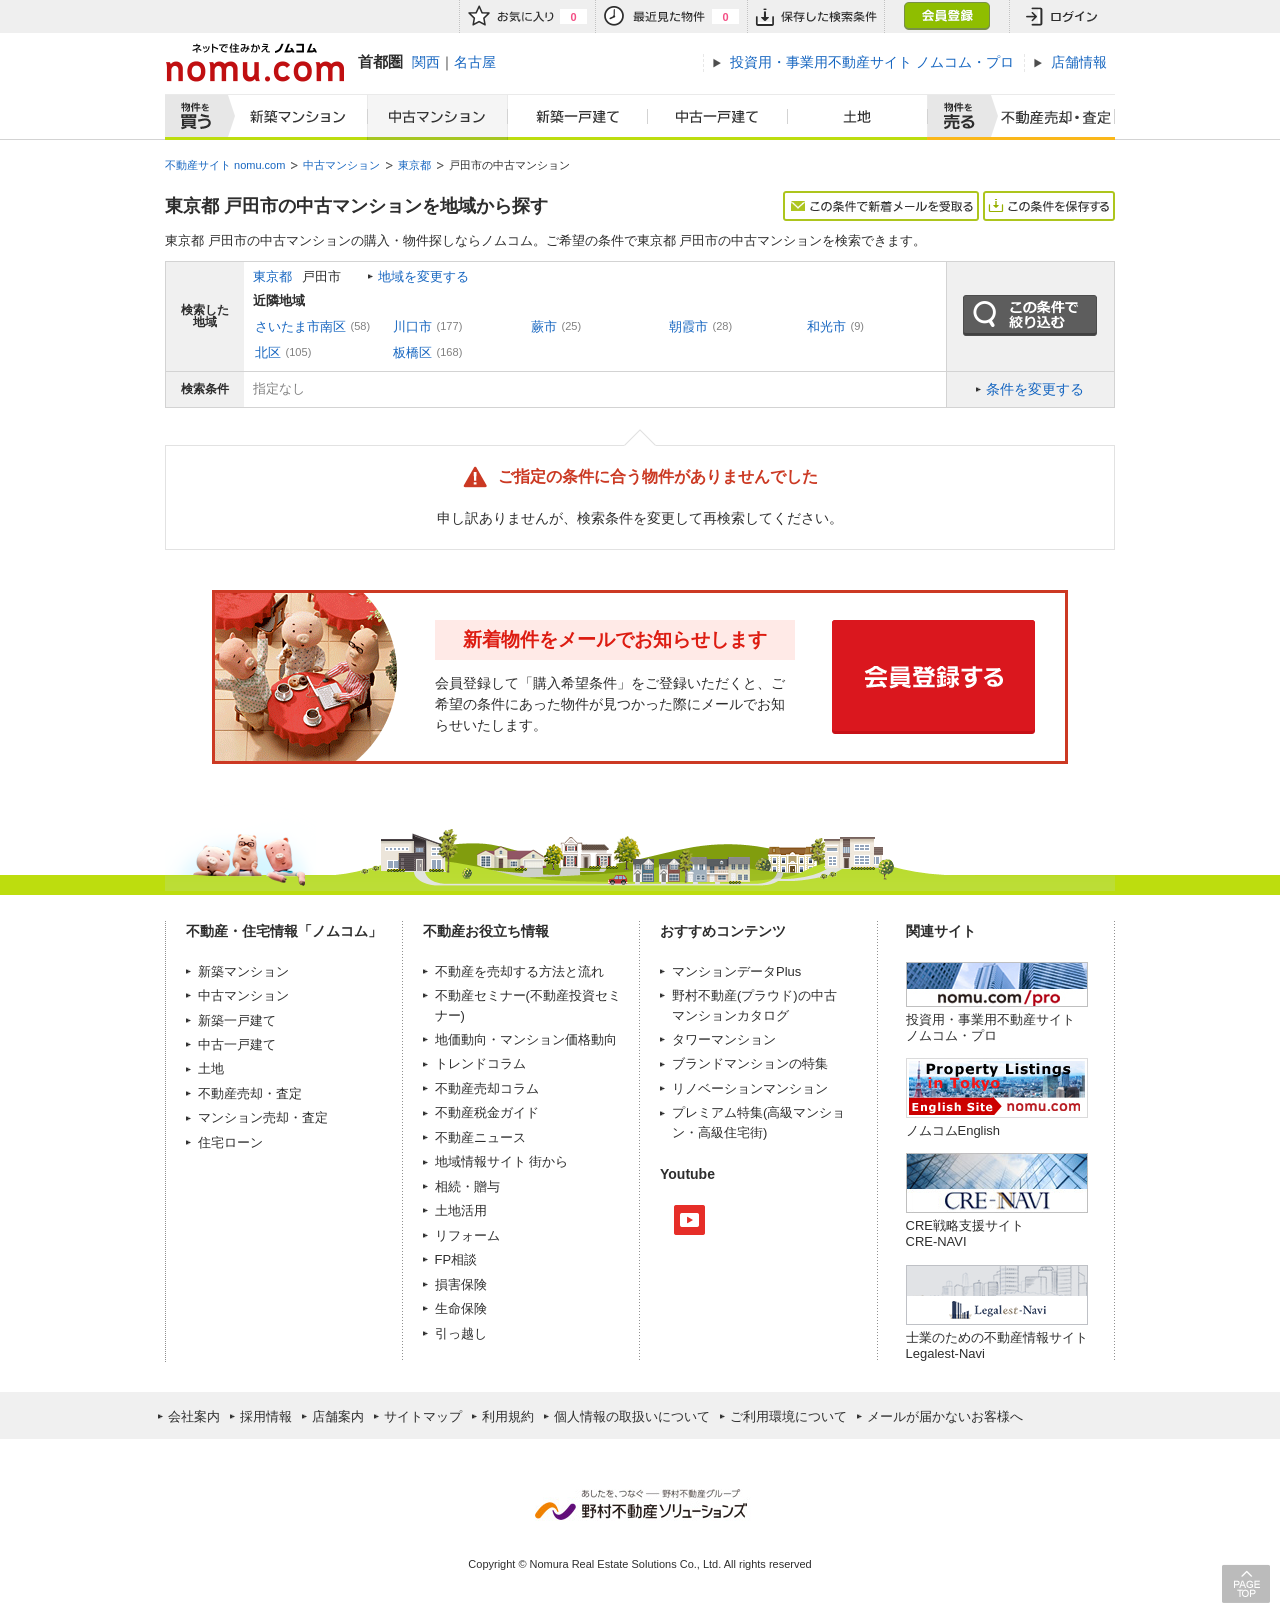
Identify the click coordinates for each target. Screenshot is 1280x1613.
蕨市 (544, 326)
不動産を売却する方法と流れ (519, 971)
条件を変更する (1035, 389)
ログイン (1062, 16)
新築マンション (293, 117)
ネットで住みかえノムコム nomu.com (254, 62)
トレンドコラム (480, 1063)
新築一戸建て (578, 117)
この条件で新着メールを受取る (881, 206)
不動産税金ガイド (487, 1112)
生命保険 (461, 1308)
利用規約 (508, 1416)
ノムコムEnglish (953, 1130)
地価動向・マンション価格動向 (526, 1039)
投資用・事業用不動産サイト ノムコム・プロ (990, 1027)
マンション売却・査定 (263, 1117)
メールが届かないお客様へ (945, 1416)
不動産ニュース (480, 1137)
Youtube (689, 1220)
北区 (268, 352)
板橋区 (412, 352)
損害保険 (461, 1284)
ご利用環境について (788, 1416)
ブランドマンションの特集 (750, 1063)
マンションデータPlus (736, 971)
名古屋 (475, 62)
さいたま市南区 (300, 326)
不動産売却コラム (487, 1088)
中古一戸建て (718, 117)
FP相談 (456, 1259)
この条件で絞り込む (1030, 316)
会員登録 (946, 16)
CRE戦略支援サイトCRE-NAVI (965, 1233)
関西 (426, 62)
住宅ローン (230, 1142)
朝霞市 (688, 326)
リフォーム (467, 1235)
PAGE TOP (1246, 1583)
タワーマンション (724, 1039)
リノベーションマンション (750, 1088)
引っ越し (461, 1333)
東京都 (272, 276)
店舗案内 (338, 1416)
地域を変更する (423, 276)
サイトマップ (423, 1416)
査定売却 (1048, 117)
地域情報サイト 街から (502, 1161)
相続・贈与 (467, 1186)
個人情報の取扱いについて (632, 1416)
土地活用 (461, 1210)
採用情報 (266, 1416)
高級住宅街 (730, 1132)
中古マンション (437, 117)
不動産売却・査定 (250, 1093)
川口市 (412, 326)
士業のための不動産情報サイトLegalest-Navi (997, 1345)
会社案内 (194, 1416)
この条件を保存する (1049, 206)
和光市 (826, 326)
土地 (858, 117)
